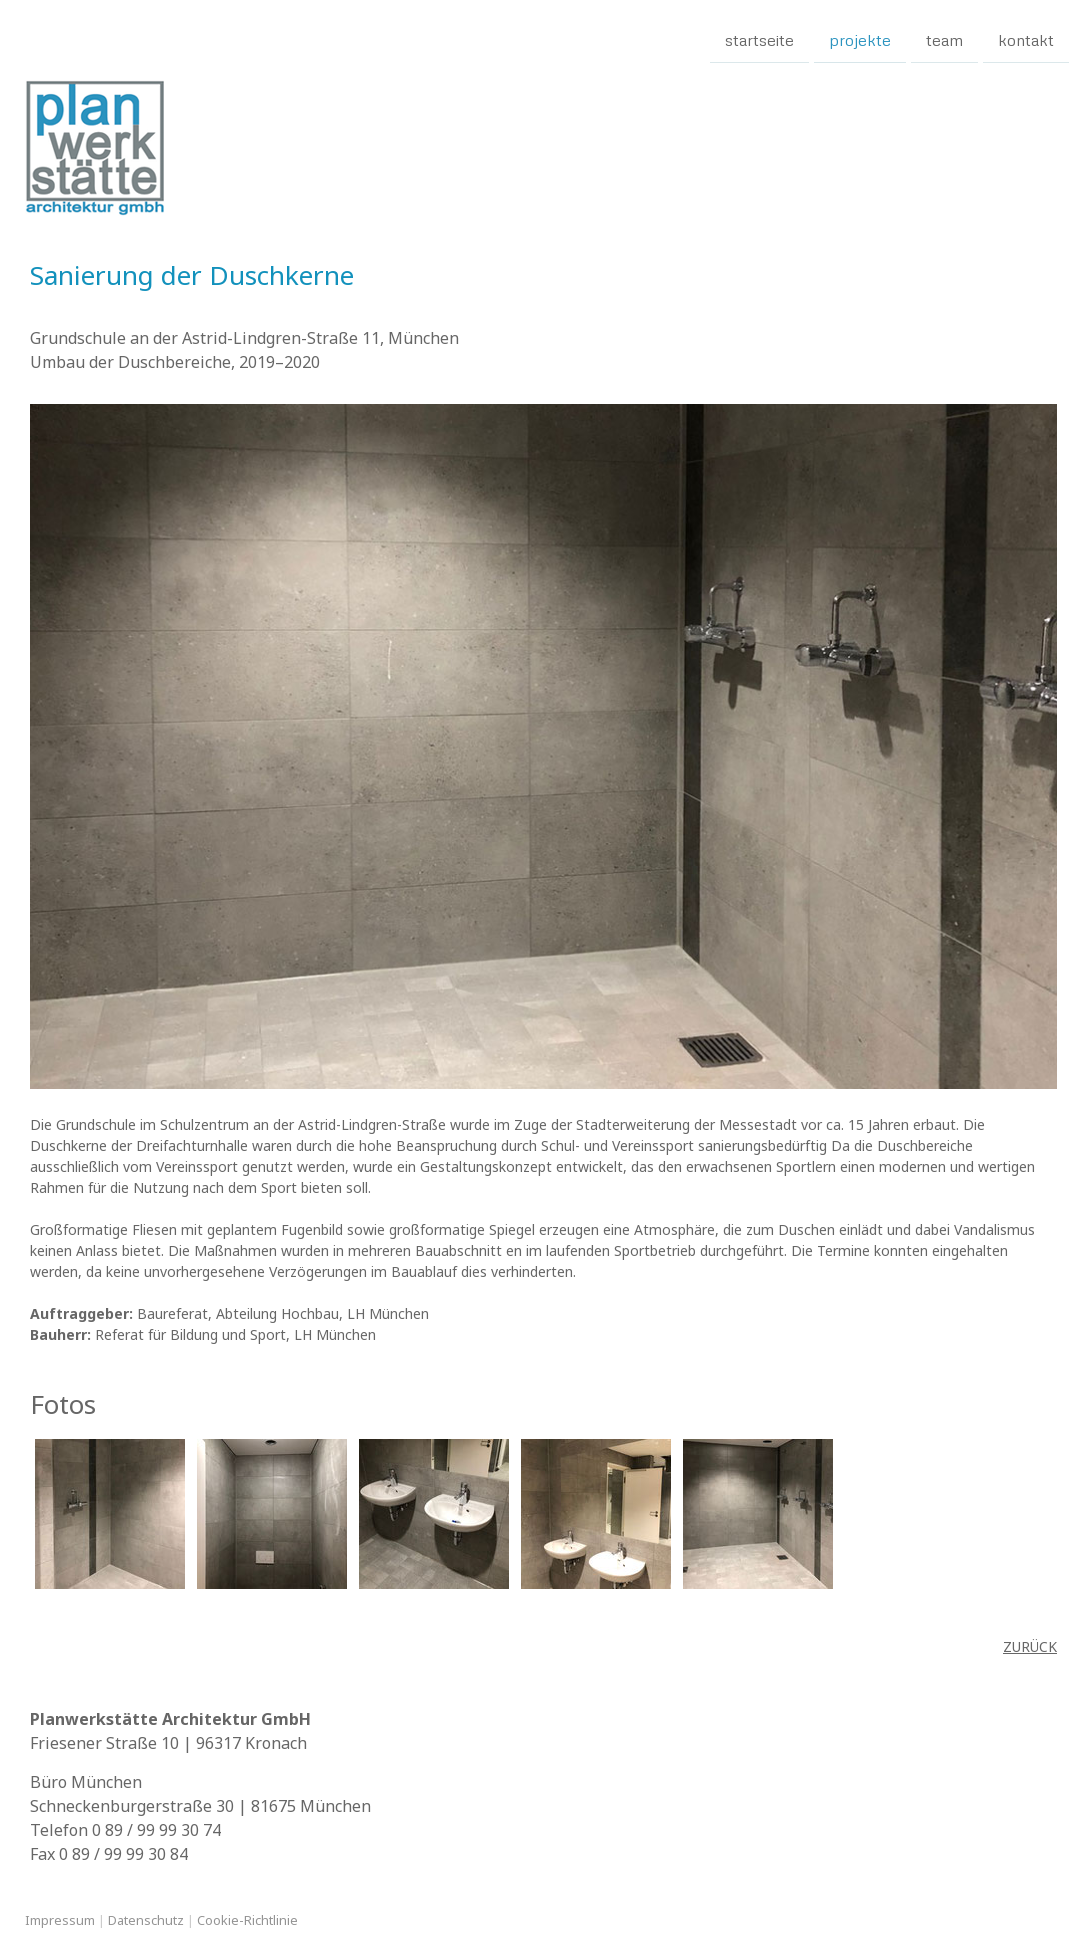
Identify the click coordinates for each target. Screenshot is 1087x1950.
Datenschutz (146, 1920)
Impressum (60, 1920)
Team (944, 39)
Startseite (759, 39)
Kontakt (1026, 39)
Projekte (860, 39)
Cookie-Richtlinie (247, 1920)
